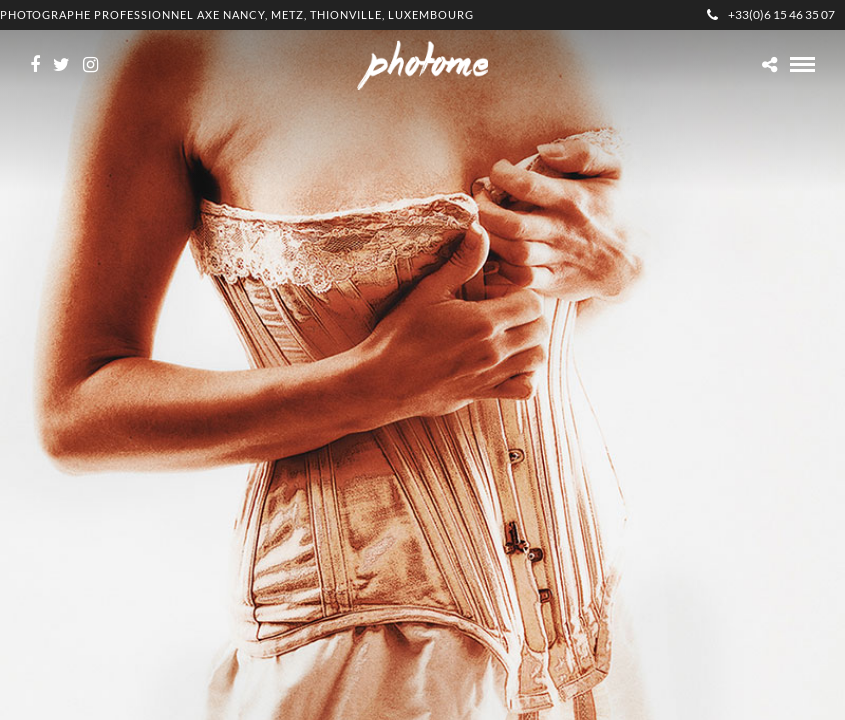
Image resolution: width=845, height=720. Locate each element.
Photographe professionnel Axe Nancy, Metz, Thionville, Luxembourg (237, 14)
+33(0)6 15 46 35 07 (771, 14)
